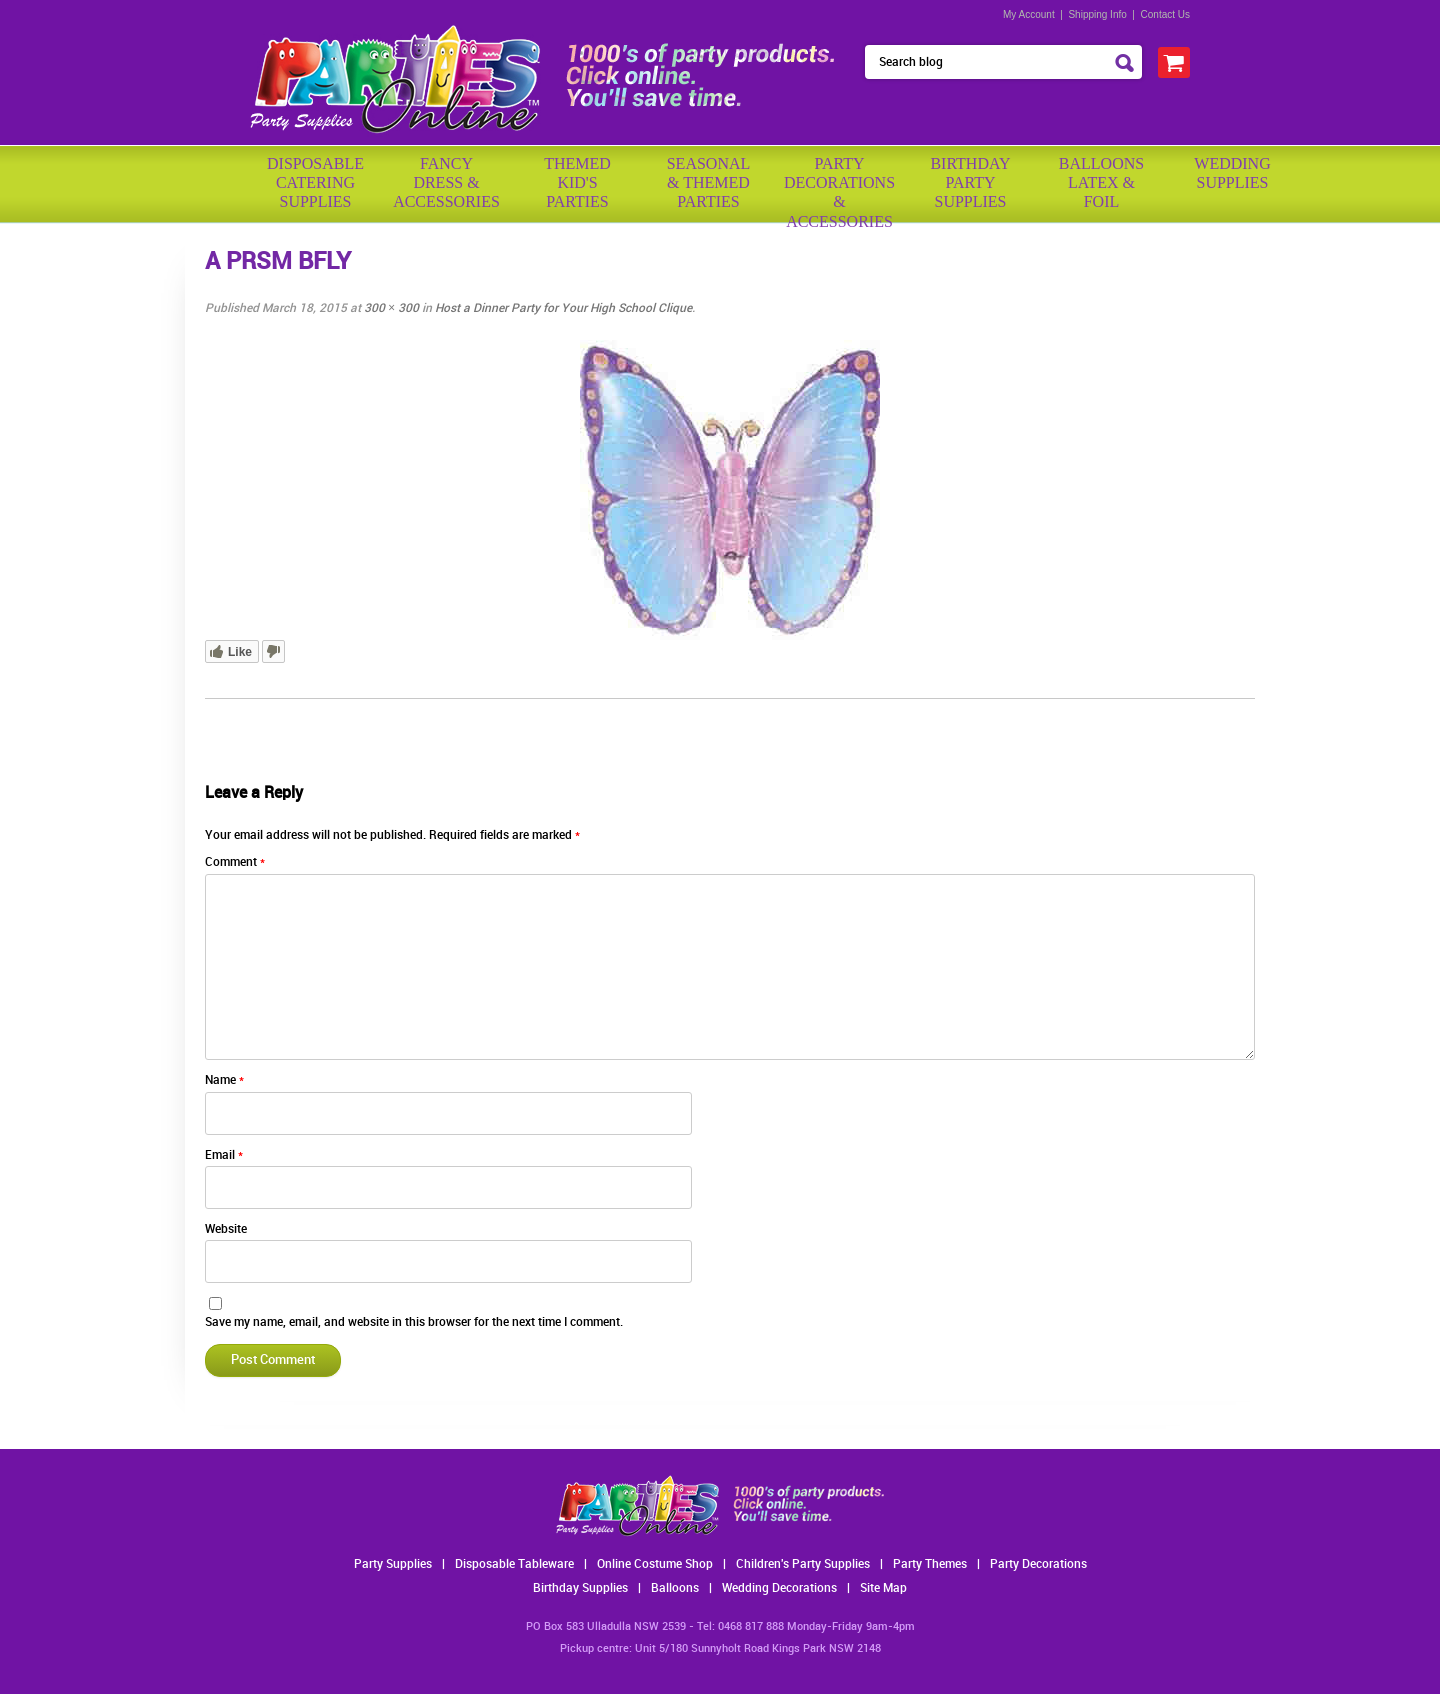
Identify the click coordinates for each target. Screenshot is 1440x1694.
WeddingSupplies (1232, 173)
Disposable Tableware (514, 1564)
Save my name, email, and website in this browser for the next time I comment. (414, 1322)
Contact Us (1165, 14)
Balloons (675, 1588)
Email (224, 1155)
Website (226, 1229)
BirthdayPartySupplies (970, 182)
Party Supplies (393, 1564)
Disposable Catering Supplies (315, 182)
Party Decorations (1038, 1564)
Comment (235, 862)
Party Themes (930, 1564)
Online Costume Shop (655, 1564)
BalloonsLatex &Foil (1101, 182)
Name (224, 1080)
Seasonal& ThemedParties (709, 182)
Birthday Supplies (580, 1588)
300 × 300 (391, 308)
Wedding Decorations (779, 1588)
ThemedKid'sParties (577, 182)
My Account (1029, 14)
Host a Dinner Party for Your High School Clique (563, 308)
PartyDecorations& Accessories (839, 185)
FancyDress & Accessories (446, 182)
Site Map (883, 1588)
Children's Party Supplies (803, 1564)
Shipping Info (1097, 14)
